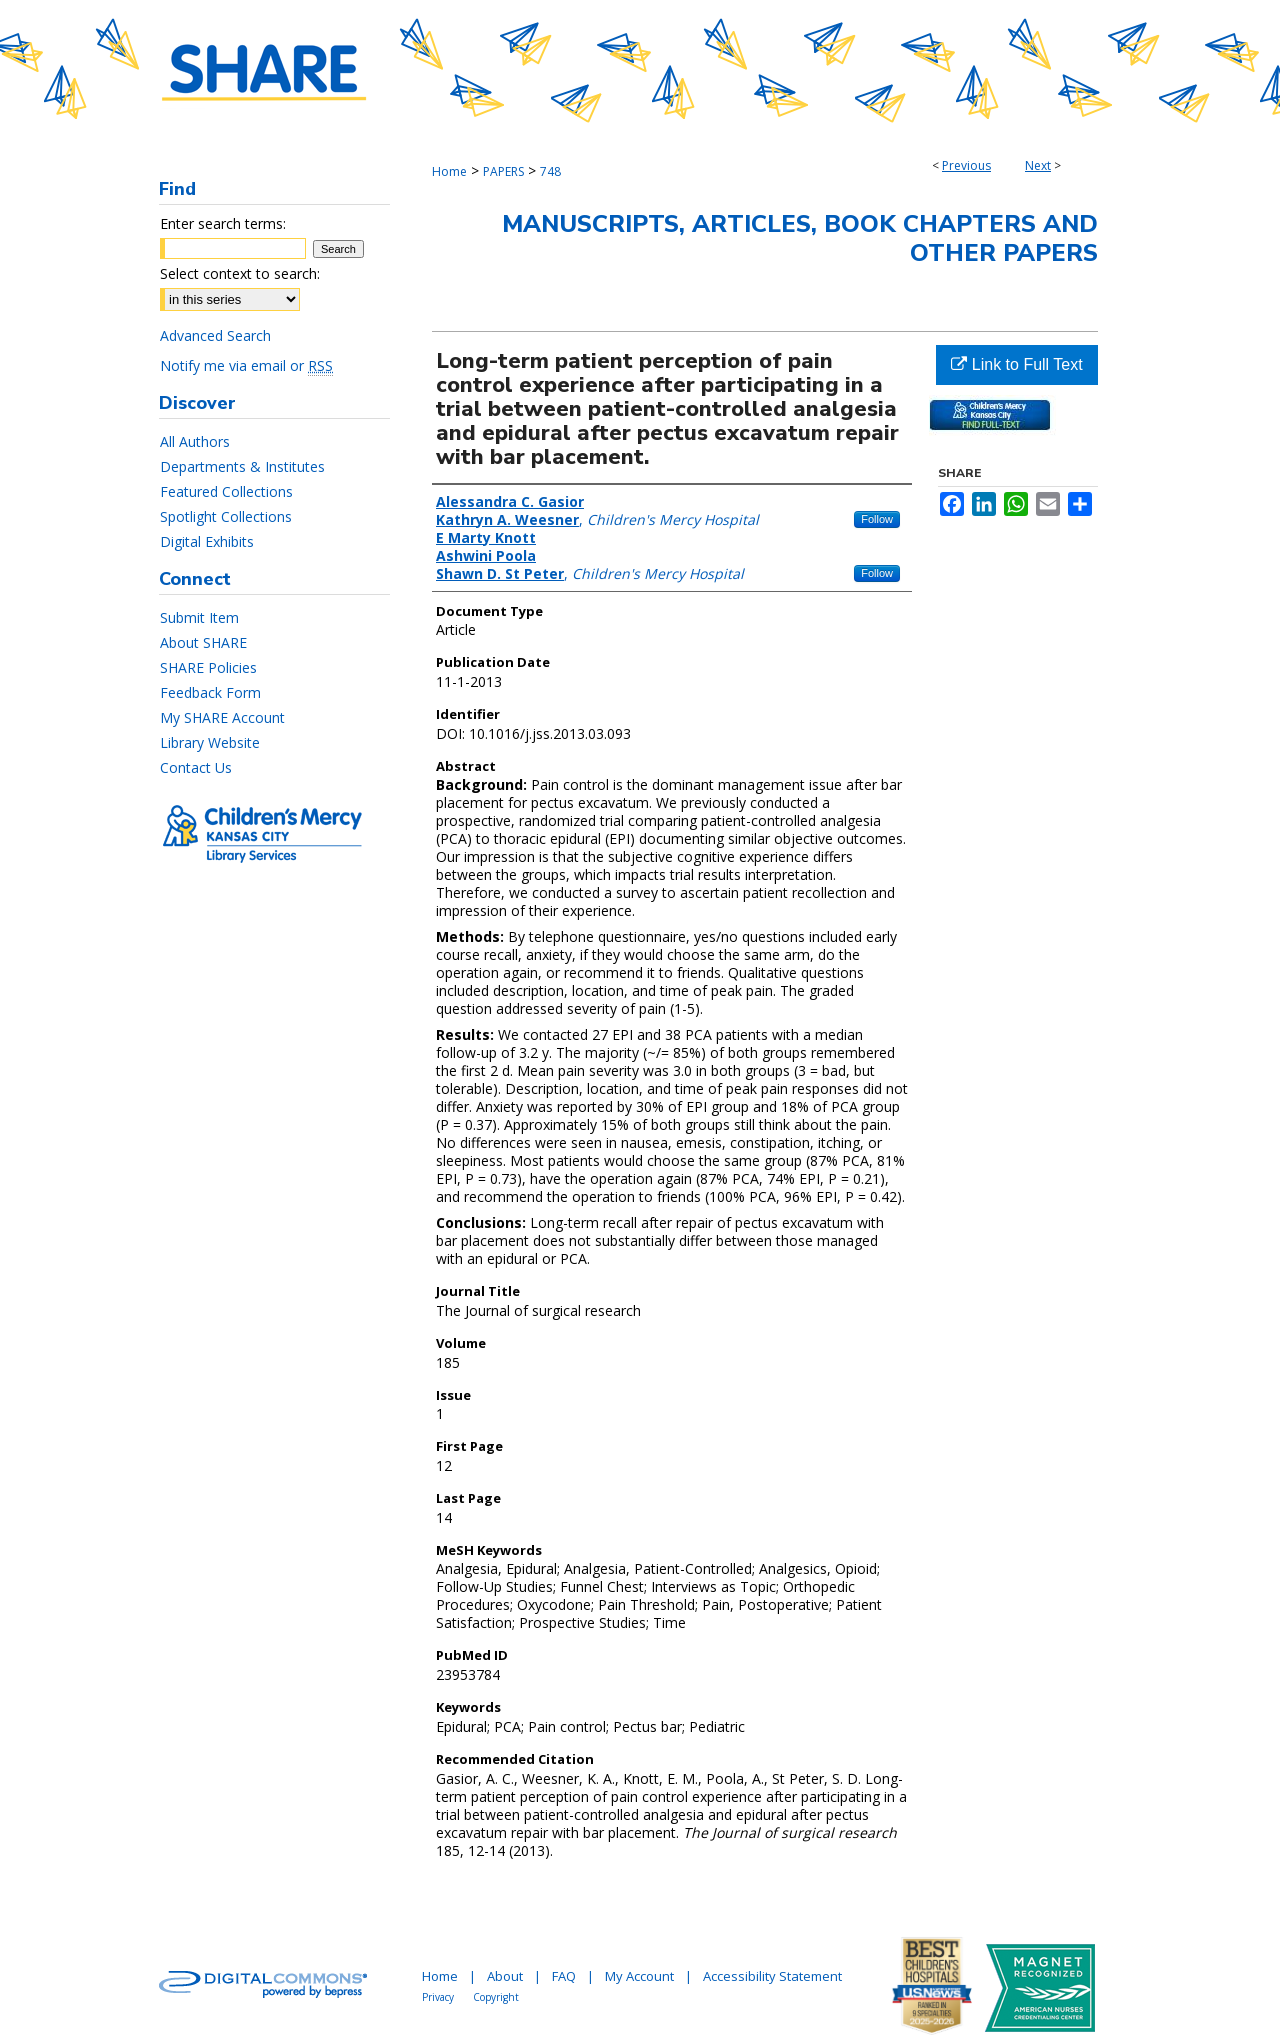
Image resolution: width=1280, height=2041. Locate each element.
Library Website (210, 742)
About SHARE (203, 642)
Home (449, 171)
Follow (877, 519)
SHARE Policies (208, 667)
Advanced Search (215, 335)
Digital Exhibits (207, 541)
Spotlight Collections (226, 516)
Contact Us (196, 767)
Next (1038, 165)
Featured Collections (226, 491)
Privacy (438, 1997)
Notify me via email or (246, 365)
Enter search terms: (223, 223)
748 (550, 171)
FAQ (564, 1976)
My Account (639, 1976)
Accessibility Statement (772, 1976)
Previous (966, 165)
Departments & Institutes (242, 466)
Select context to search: (240, 273)
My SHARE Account (222, 717)
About (505, 1976)
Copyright (496, 1997)
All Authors (195, 441)
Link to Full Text (1016, 364)
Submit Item (199, 617)
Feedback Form (210, 692)
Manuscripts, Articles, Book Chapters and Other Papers (800, 238)
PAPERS (503, 171)
